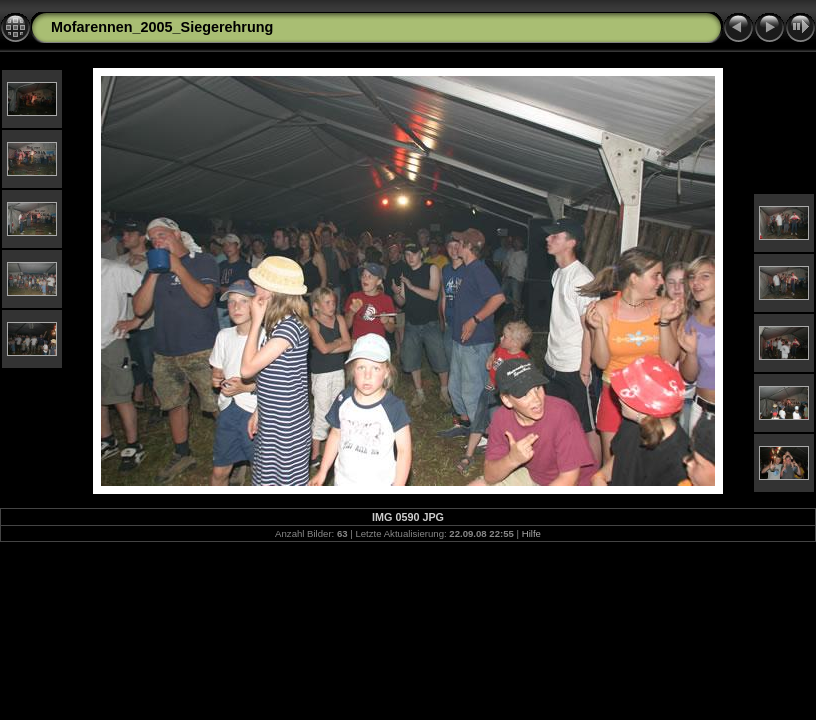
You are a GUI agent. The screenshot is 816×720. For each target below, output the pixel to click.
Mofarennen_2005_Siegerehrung (162, 27)
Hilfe (531, 533)
